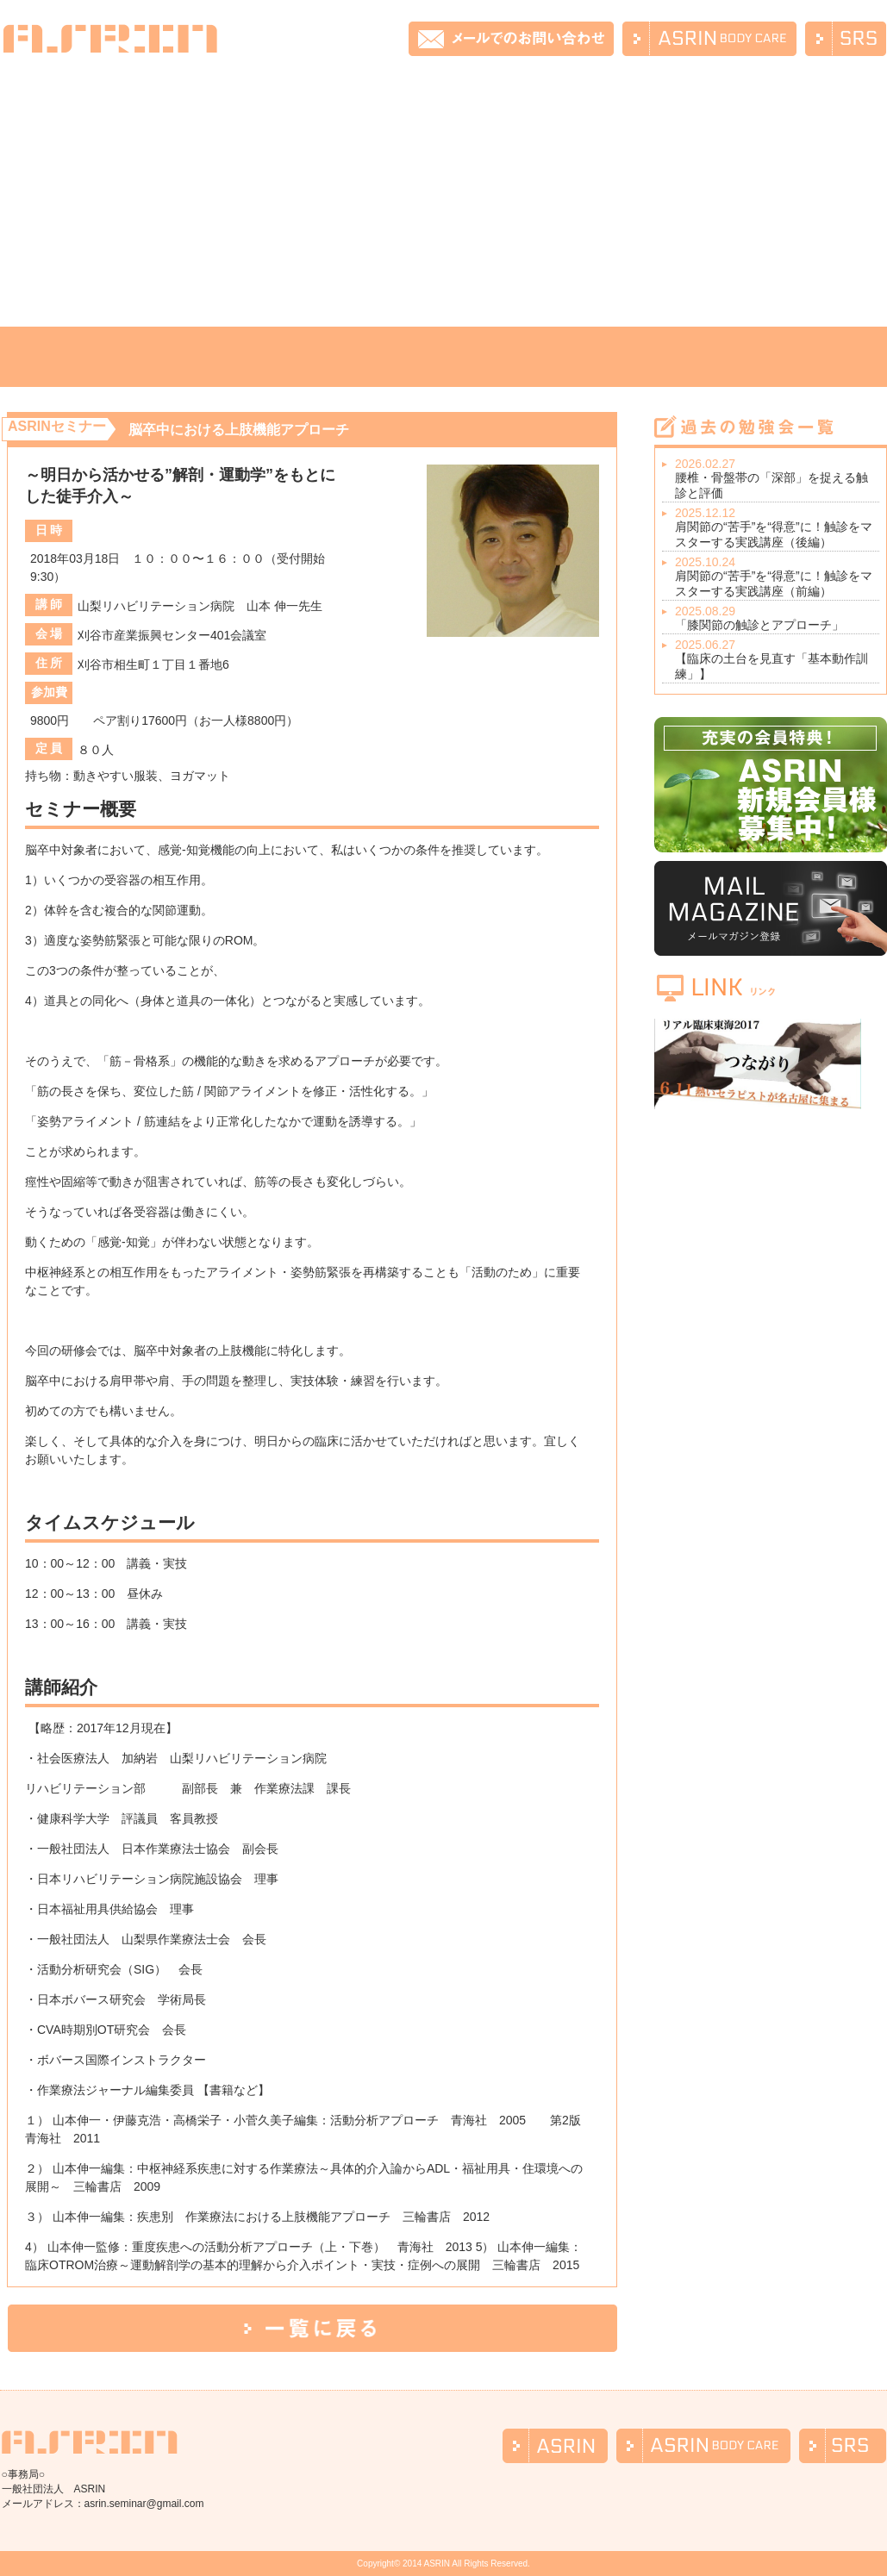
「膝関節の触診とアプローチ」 (777, 618)
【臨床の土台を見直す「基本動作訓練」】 (777, 659)
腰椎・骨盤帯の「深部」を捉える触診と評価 (777, 478)
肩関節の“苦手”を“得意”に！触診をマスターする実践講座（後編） (777, 527)
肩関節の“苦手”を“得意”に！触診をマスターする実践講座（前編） (777, 576)
